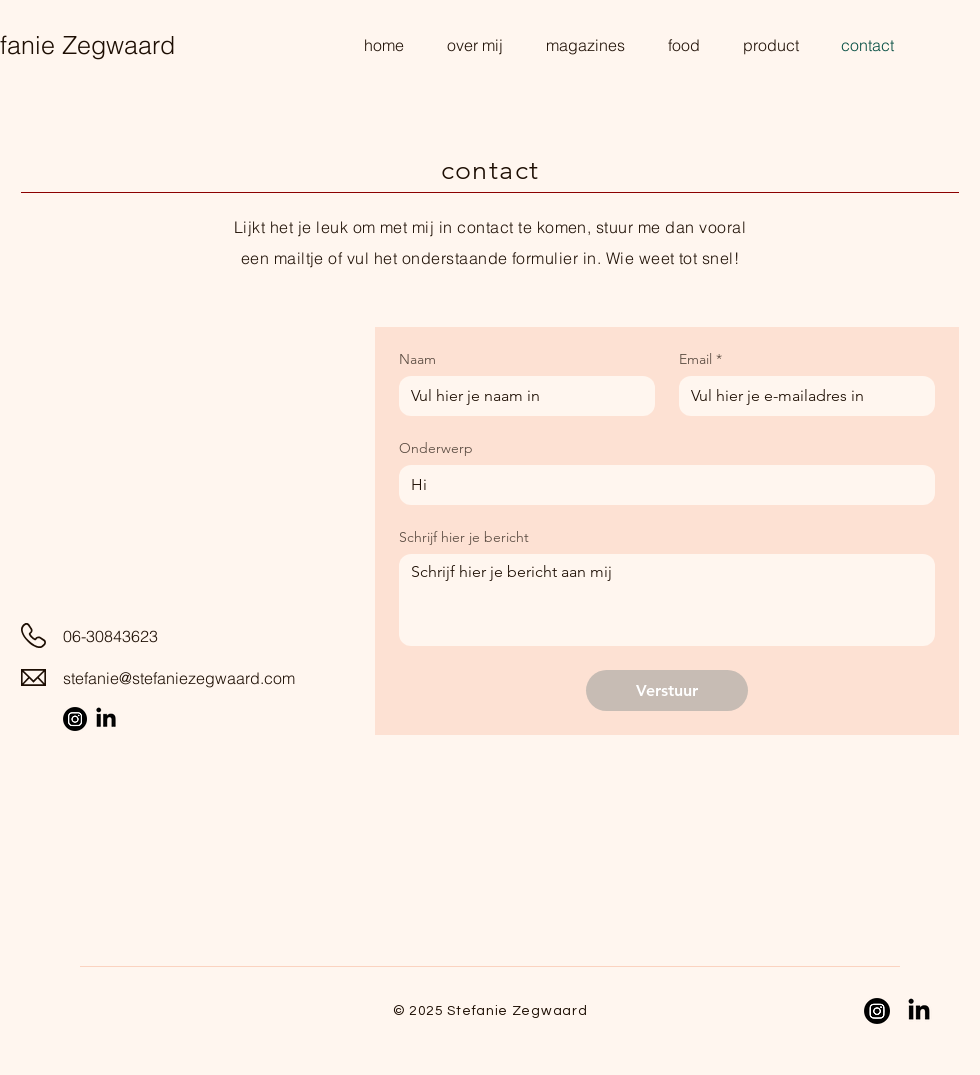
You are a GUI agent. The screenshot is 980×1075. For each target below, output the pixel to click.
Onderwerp (436, 448)
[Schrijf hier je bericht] (667, 600)
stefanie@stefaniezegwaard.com (179, 678)
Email (700, 359)
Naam (417, 359)
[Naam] (521, 396)
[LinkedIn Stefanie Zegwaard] (106, 719)
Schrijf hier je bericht (464, 537)
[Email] (801, 396)
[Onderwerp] (661, 485)
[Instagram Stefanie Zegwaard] (75, 719)
